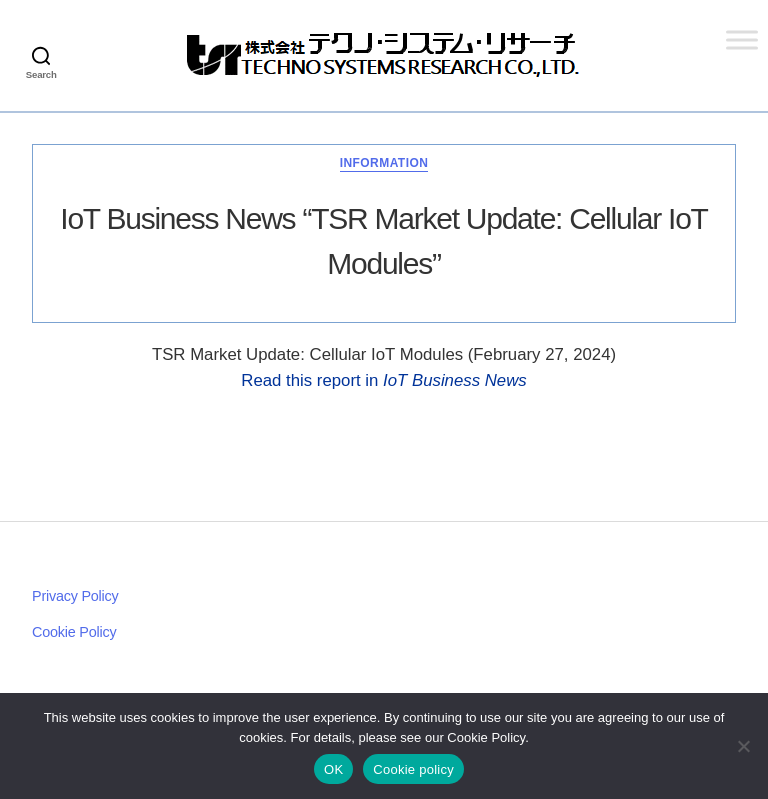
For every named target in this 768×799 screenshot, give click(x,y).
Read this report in (383, 380)
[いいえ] (743, 746)
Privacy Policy (75, 596)
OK (333, 769)
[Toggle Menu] (742, 39)
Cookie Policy (74, 632)
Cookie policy (413, 769)
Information (384, 163)
